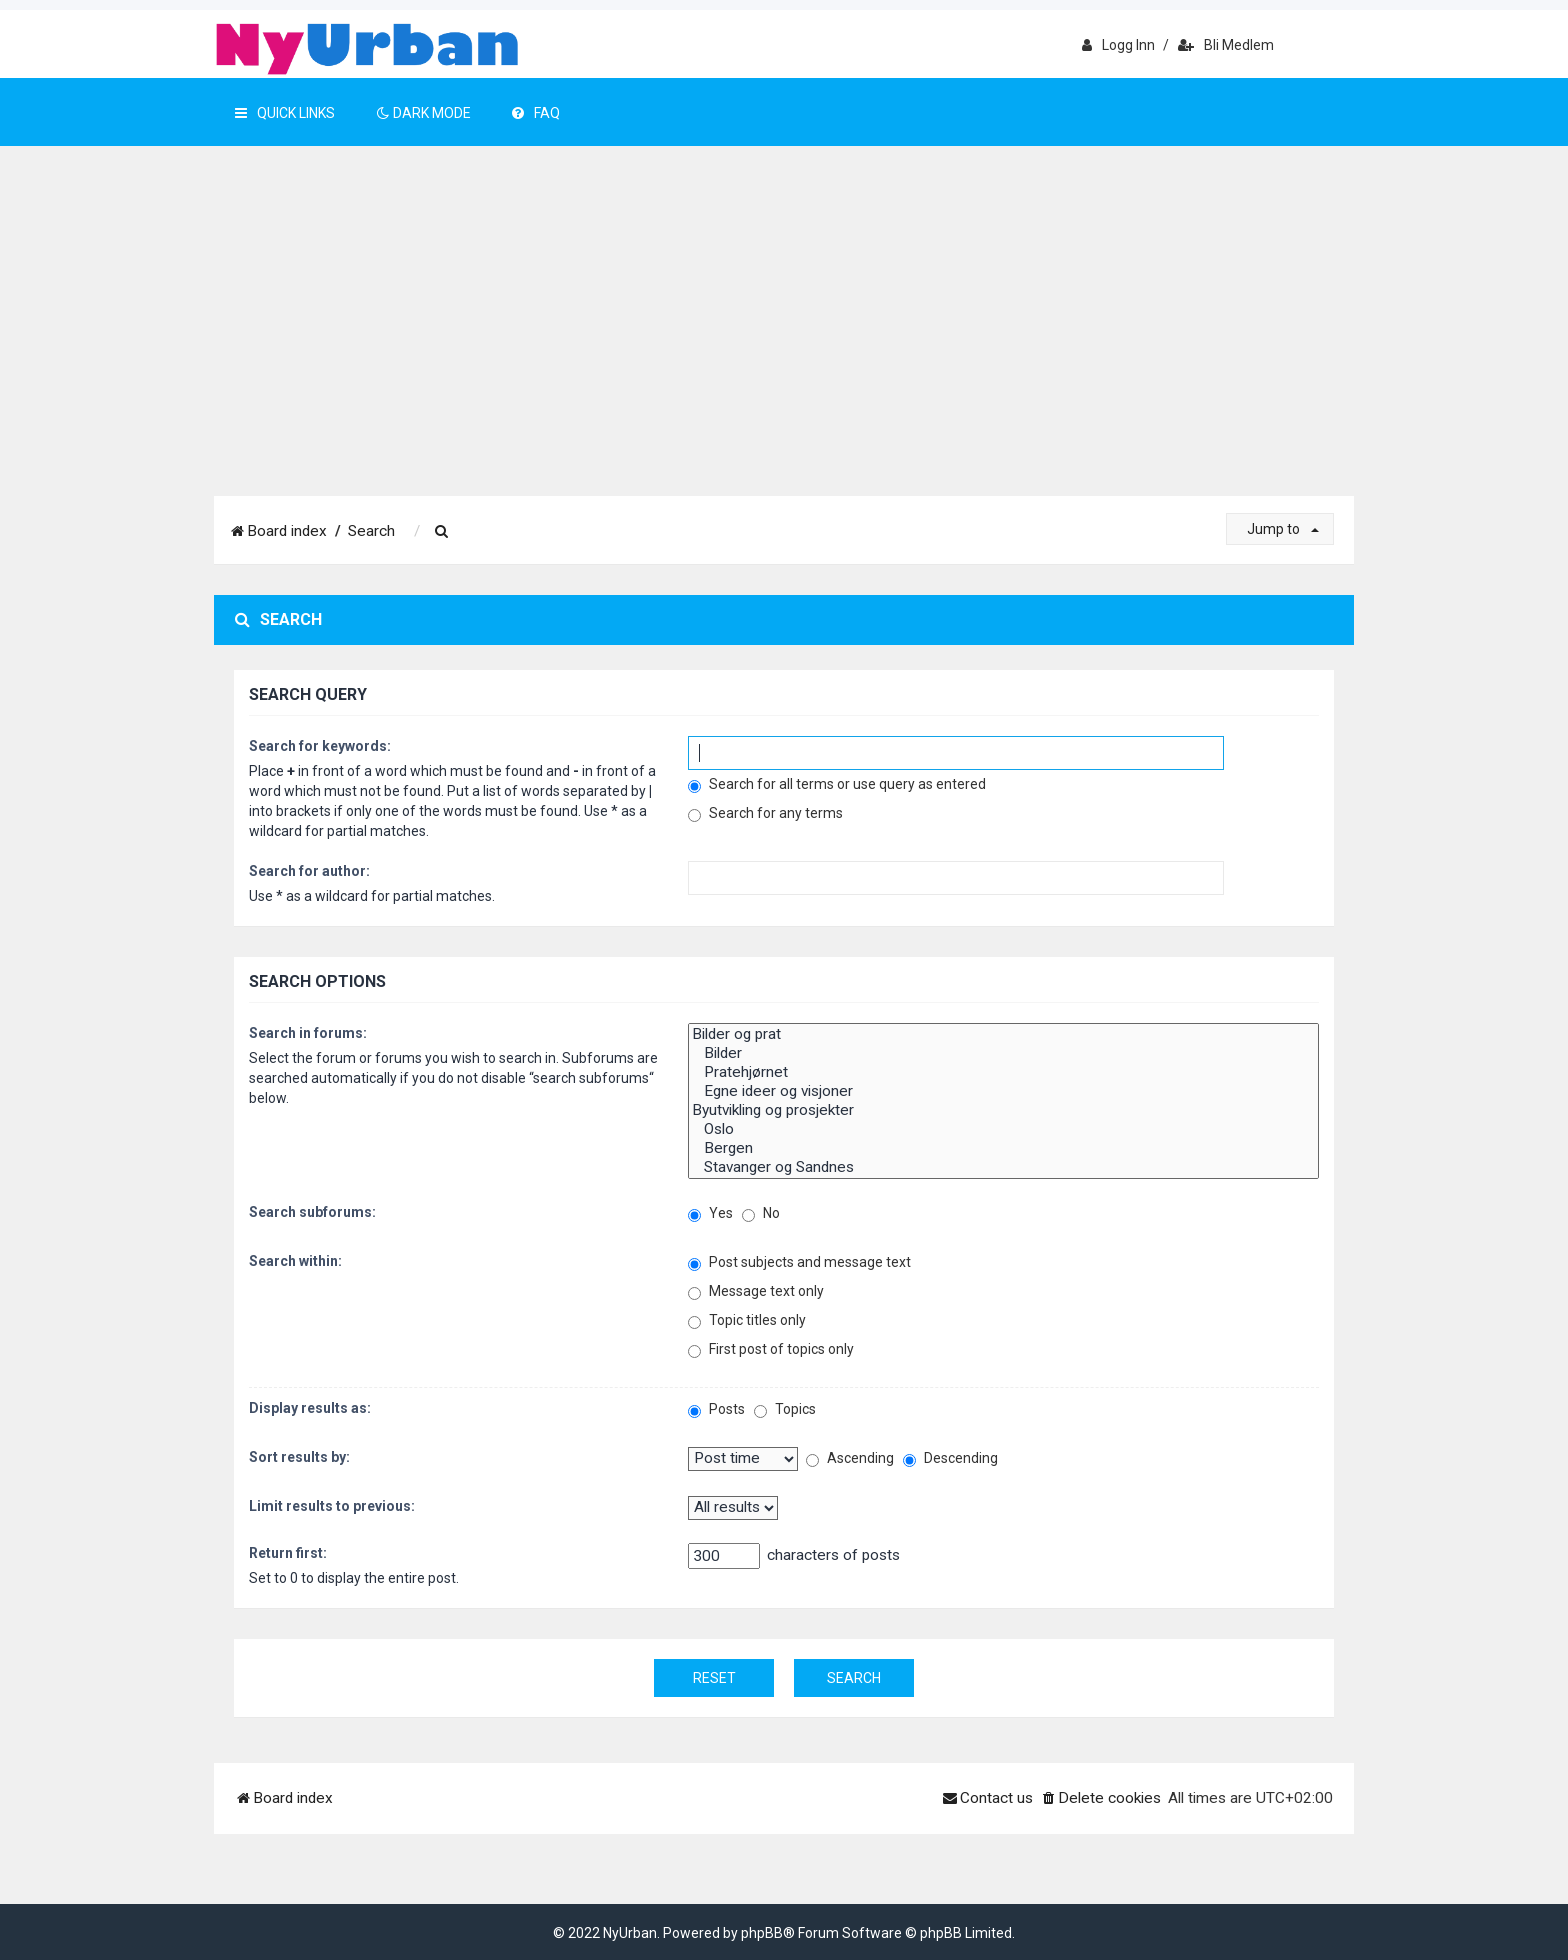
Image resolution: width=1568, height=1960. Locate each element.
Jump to (1283, 529)
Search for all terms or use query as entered (837, 784)
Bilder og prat (1003, 1034)
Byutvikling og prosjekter (1003, 1110)
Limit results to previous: (332, 1506)
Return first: (288, 1553)
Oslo (1003, 1129)
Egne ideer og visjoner (1003, 1091)
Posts (716, 1409)
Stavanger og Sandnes (1003, 1167)
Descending (950, 1458)
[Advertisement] (784, 346)
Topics (785, 1409)
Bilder (1003, 1053)
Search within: (295, 1261)
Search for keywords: (320, 746)
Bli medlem (1226, 45)
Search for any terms (765, 813)
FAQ (536, 113)
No (761, 1213)
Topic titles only (747, 1320)
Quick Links (285, 113)
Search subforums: (312, 1212)
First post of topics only (771, 1349)
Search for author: (309, 871)
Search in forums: (308, 1033)
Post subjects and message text (799, 1262)
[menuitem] (442, 532)
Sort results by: (299, 1457)
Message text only (756, 1291)
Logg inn (1118, 45)
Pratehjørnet (1003, 1072)
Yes (710, 1213)
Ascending (850, 1458)
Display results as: (310, 1408)
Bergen (1003, 1148)
